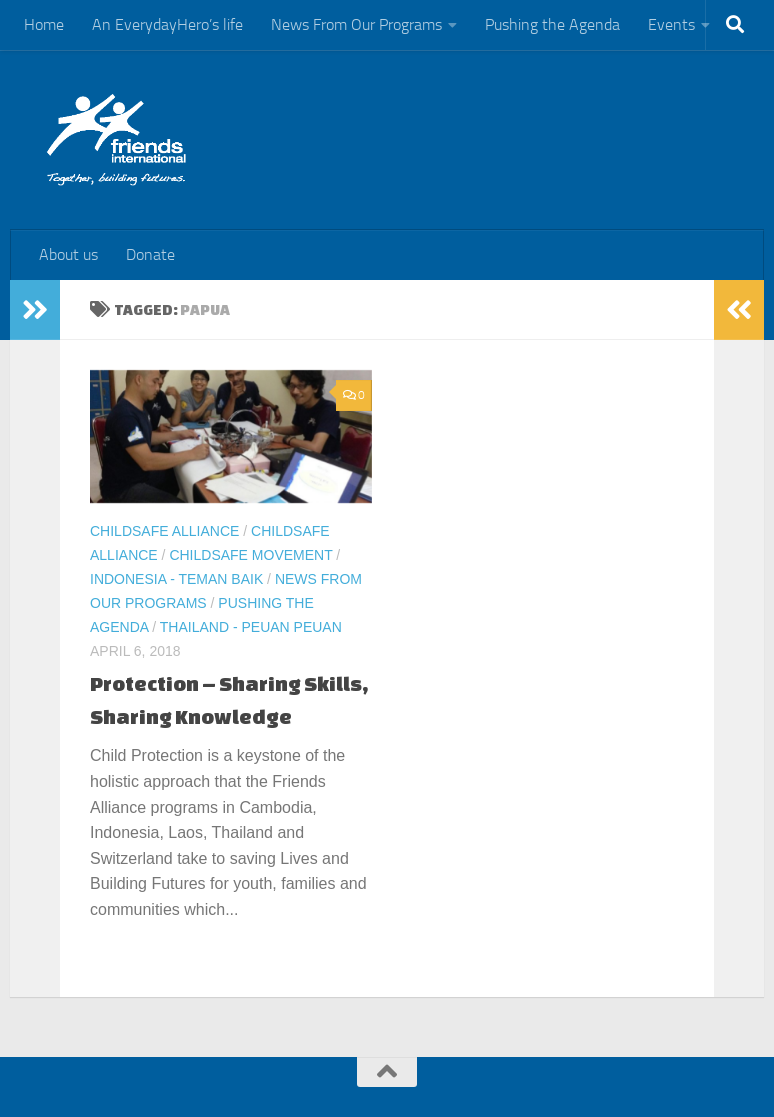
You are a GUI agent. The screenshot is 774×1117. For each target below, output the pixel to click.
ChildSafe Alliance (164, 531)
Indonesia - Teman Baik (176, 579)
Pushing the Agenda (552, 24)
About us (68, 254)
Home (44, 24)
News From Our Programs (356, 24)
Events (671, 24)
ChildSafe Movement (250, 555)
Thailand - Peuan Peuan (251, 627)
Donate (150, 254)
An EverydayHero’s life (167, 24)
